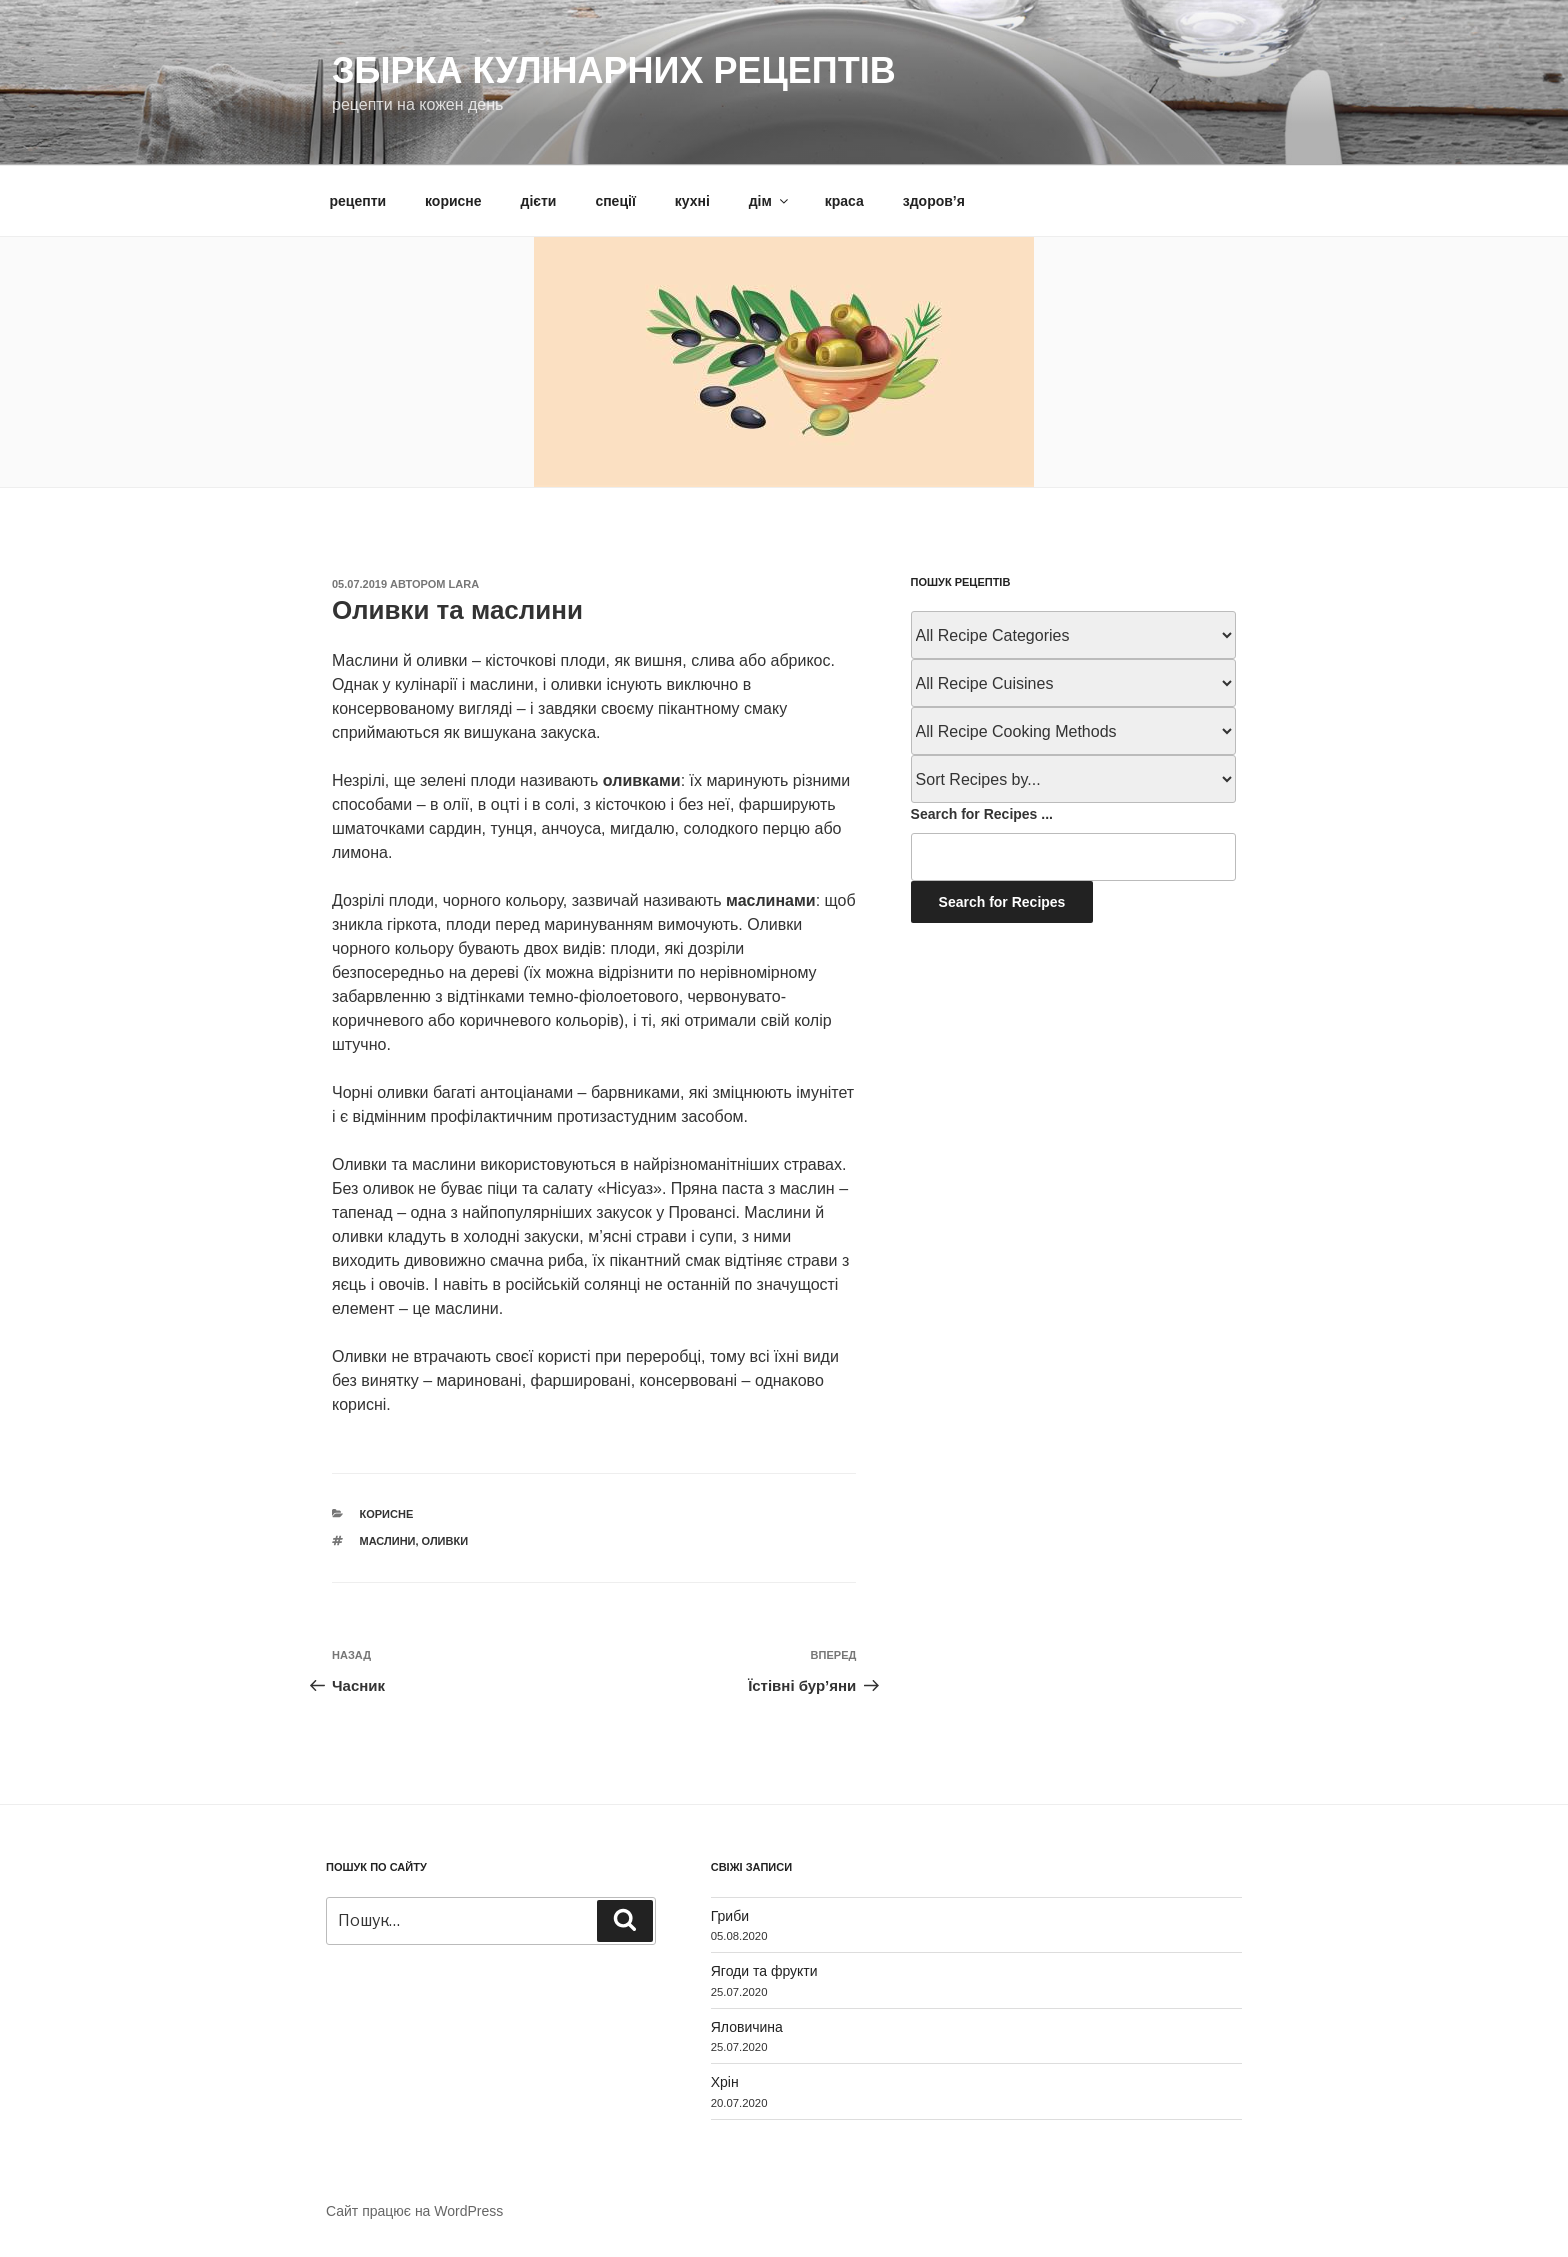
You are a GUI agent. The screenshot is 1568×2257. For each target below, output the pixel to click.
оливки (445, 1541)
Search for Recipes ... (982, 814)
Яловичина (747, 2027)
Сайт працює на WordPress (414, 2211)
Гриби (730, 1916)
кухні (692, 201)
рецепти (358, 201)
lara (464, 584)
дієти (539, 201)
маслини (388, 1541)
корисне (453, 201)
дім (770, 201)
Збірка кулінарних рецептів (614, 70)
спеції (615, 201)
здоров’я (934, 201)
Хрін (725, 2082)
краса (844, 201)
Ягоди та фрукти (764, 1971)
